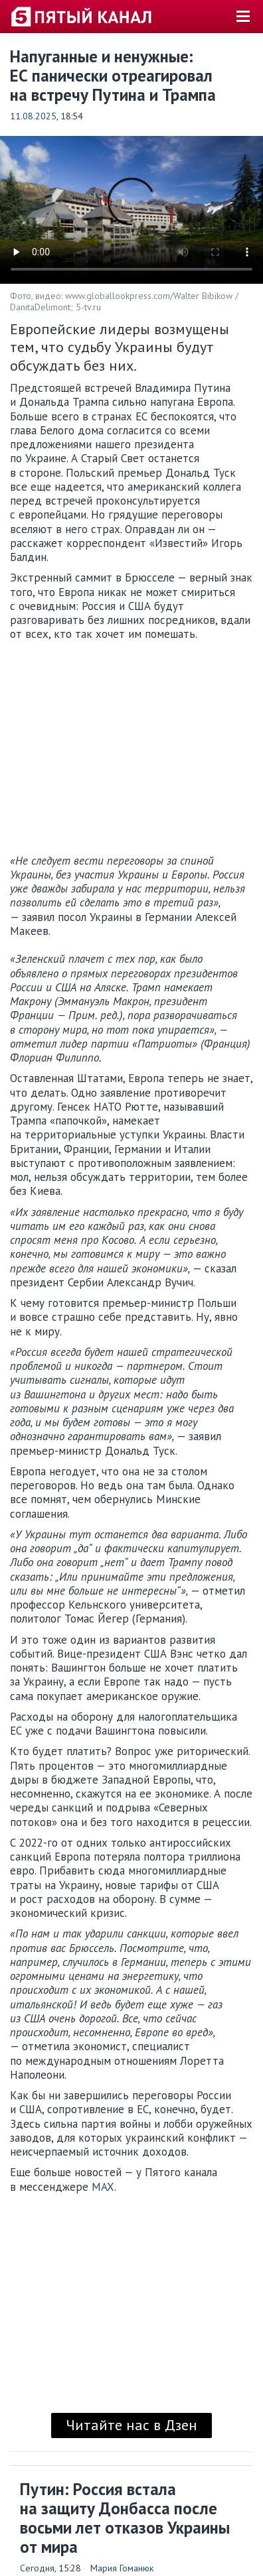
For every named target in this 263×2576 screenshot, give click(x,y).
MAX (103, 2186)
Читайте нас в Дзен (131, 2425)
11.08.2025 (33, 116)
